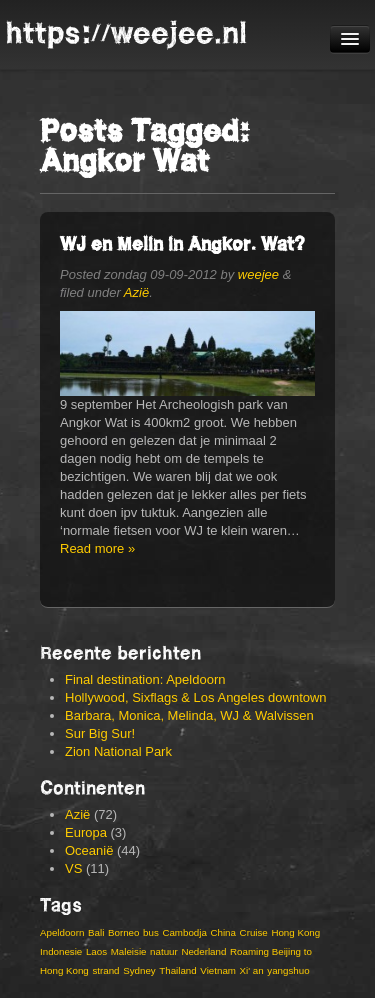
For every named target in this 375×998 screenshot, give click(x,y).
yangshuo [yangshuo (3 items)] (288, 970)
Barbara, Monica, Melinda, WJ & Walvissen (189, 715)
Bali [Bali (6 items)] (96, 932)
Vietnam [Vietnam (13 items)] (218, 970)
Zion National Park (118, 751)
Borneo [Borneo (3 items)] (123, 932)
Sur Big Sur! (100, 733)
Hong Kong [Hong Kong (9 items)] (295, 932)
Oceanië (89, 850)
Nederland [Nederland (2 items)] (203, 951)
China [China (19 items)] (222, 932)
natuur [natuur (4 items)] (164, 951)
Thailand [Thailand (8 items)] (177, 970)
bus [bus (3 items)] (151, 932)
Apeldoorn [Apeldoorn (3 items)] (62, 932)
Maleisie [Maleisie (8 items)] (129, 951)
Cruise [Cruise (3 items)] (254, 932)
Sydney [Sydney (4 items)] (139, 970)
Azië (136, 292)
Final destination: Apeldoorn (145, 679)
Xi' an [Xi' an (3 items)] (252, 970)
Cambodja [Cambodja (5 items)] (184, 932)
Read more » (97, 548)
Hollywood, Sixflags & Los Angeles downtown (196, 697)
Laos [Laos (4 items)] (96, 951)
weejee (258, 274)
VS (73, 868)
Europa (86, 832)
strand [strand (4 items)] (105, 970)
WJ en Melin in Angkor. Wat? (182, 243)
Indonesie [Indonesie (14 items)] (61, 951)
